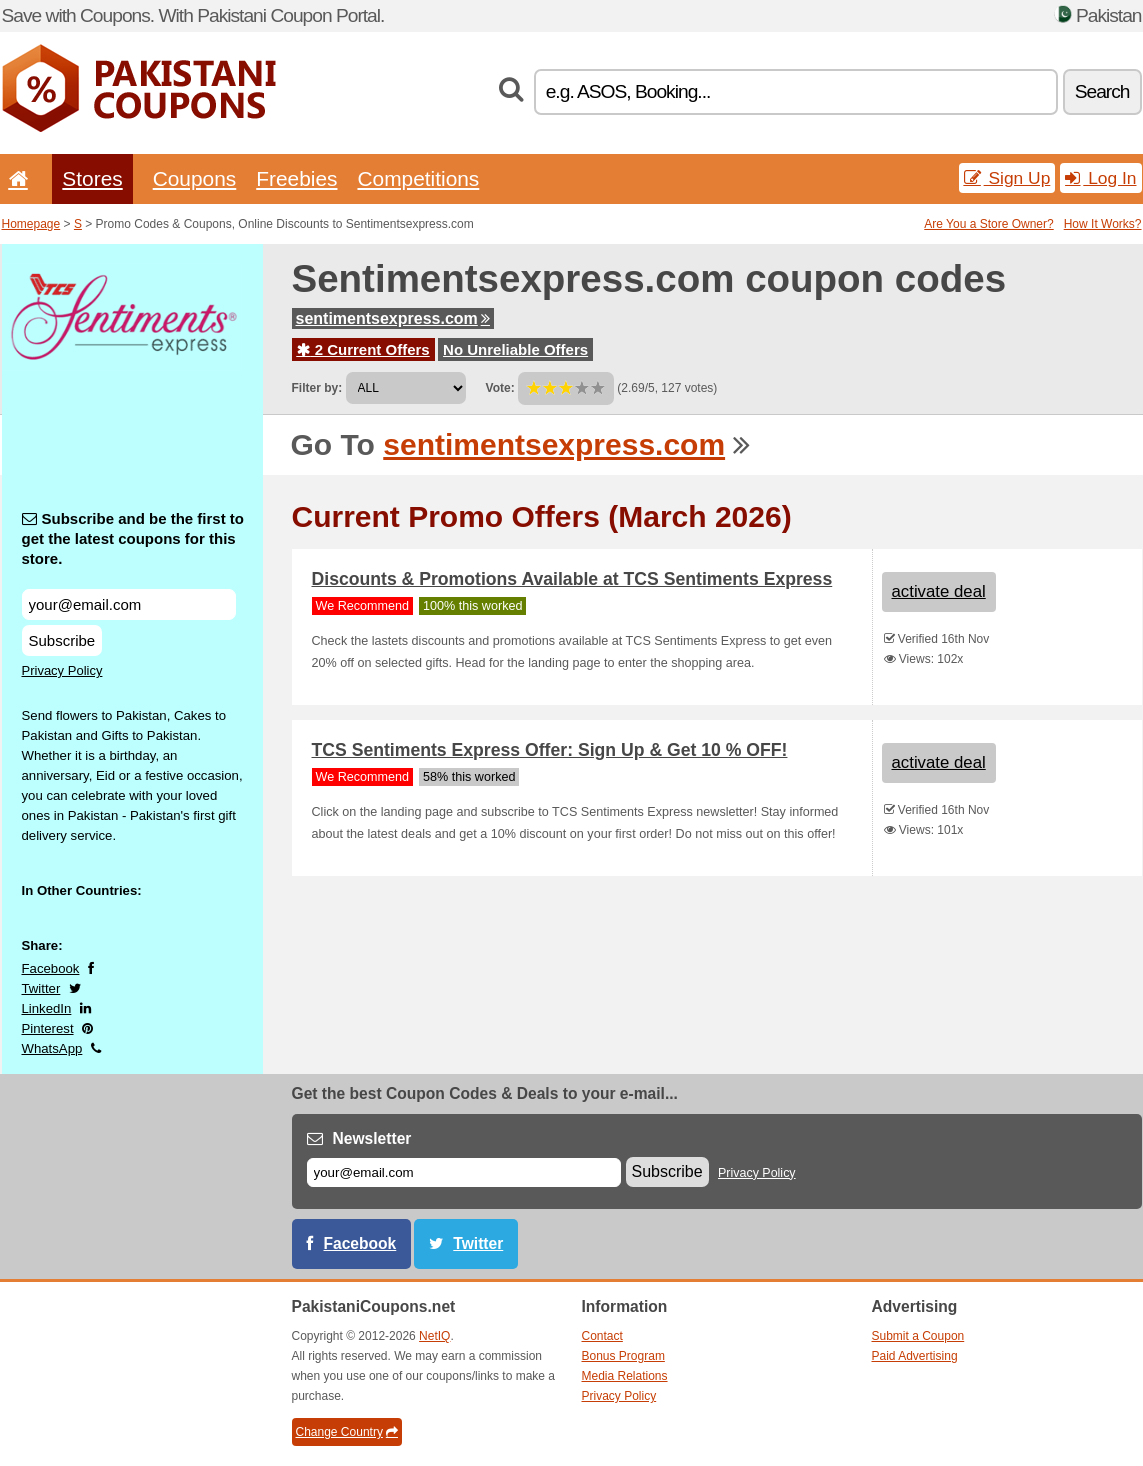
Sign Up (1007, 178)
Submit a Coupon (918, 1336)
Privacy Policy (62, 670)
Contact (602, 1336)
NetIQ (434, 1336)
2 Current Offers (363, 349)
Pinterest (48, 1028)
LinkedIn (47, 1008)
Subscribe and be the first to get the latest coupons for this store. (133, 538)
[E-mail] (464, 1172)
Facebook (51, 968)
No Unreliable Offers (515, 349)
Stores (92, 178)
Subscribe (62, 640)
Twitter (41, 988)
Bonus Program (623, 1356)
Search (1102, 91)
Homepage (31, 224)
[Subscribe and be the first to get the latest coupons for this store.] (129, 604)
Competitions (418, 178)
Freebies (296, 178)
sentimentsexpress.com (393, 318)
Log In (1100, 178)
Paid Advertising (915, 1356)
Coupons (195, 178)
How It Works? (1103, 224)
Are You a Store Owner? (988, 224)
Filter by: (317, 388)
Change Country (347, 1432)
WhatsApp (52, 1048)
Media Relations (625, 1376)
